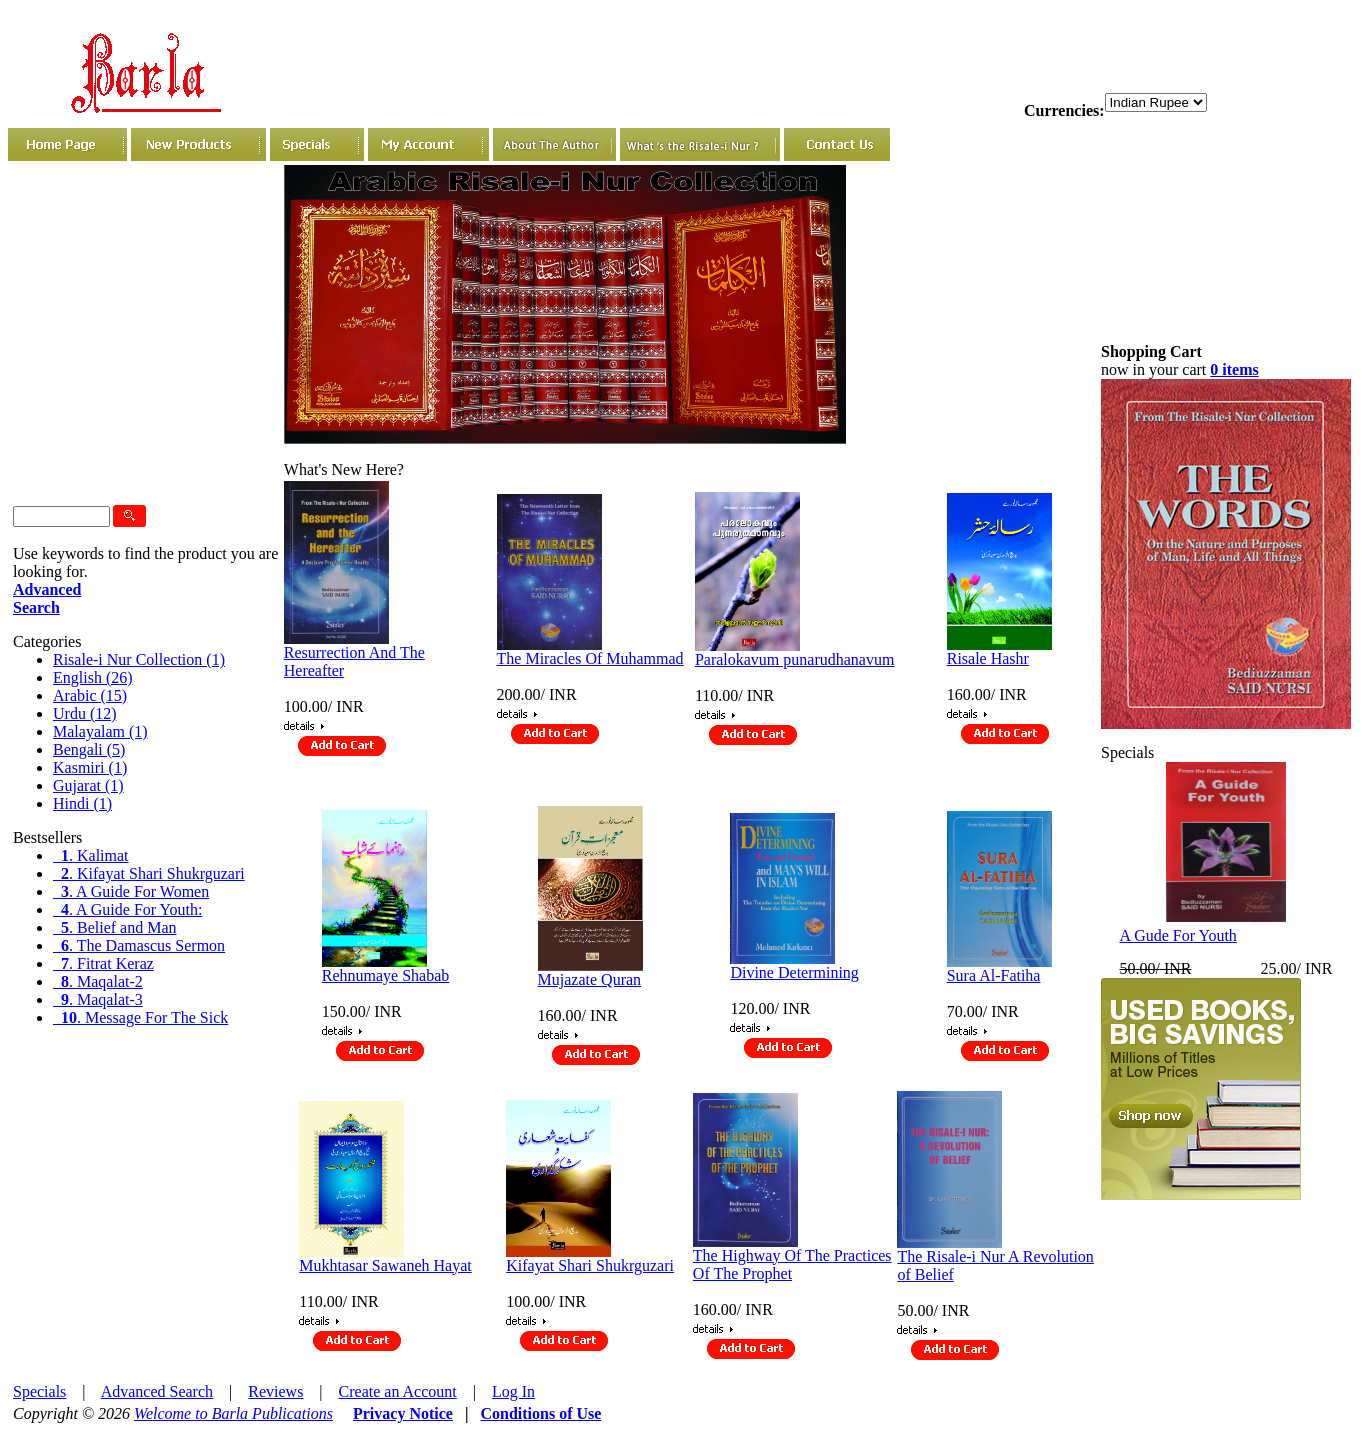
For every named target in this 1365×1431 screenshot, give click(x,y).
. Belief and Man (115, 927)
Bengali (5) (89, 749)
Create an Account (398, 1391)
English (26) (93, 677)
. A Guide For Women (131, 891)
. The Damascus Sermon (139, 945)
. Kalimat (91, 855)
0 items (1234, 369)
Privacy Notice (403, 1413)
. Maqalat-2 (98, 981)
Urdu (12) (85, 713)
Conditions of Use (540, 1413)
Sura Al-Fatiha (994, 975)
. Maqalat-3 (98, 999)
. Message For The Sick (140, 1017)
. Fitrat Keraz (103, 963)
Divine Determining (794, 972)
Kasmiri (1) (90, 767)
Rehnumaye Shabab (386, 975)
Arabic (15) (90, 695)
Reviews (275, 1391)
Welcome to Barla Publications (233, 1413)
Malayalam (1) (100, 731)
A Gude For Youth (1178, 935)
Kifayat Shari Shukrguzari (590, 1265)
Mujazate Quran (590, 979)
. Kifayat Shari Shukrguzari (149, 873)
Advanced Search (157, 1391)
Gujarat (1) (88, 785)
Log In (513, 1391)
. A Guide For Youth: (127, 909)
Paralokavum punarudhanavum (795, 659)
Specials (39, 1391)
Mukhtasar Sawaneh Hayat (385, 1265)
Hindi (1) (82, 803)
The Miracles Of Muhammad (590, 658)
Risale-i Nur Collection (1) (139, 659)
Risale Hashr (988, 658)
